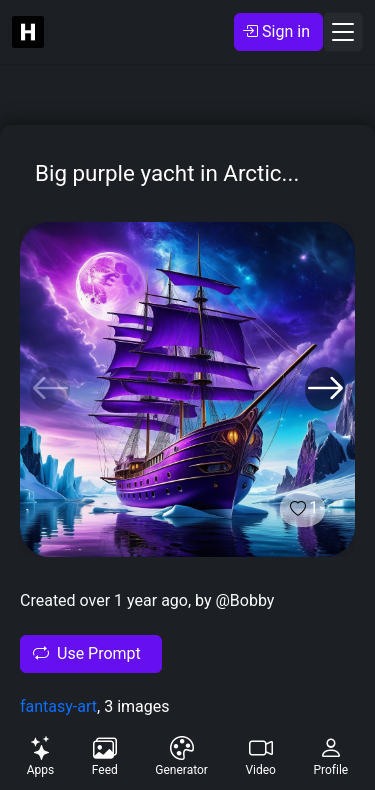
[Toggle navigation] (343, 32)
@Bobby (243, 600)
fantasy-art (58, 706)
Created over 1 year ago (104, 600)
